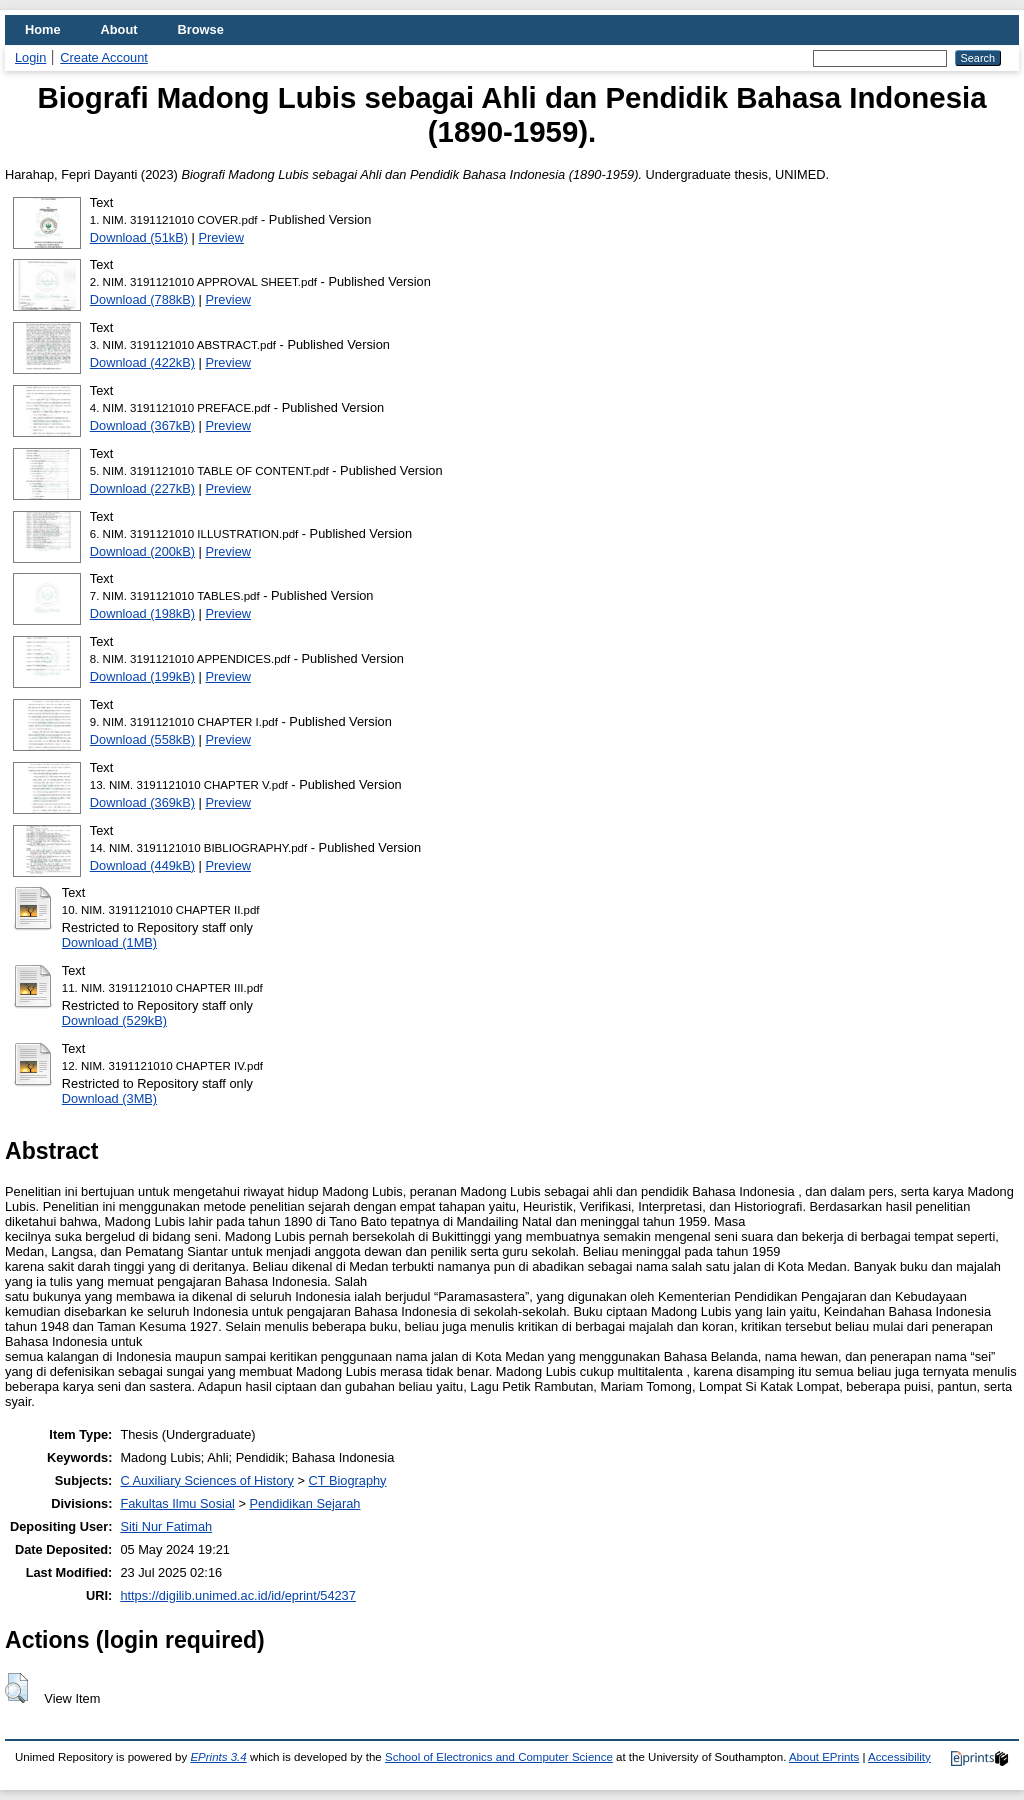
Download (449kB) (142, 865)
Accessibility (899, 1757)
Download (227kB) (142, 488)
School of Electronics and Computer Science (499, 1757)
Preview (221, 237)
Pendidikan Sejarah (305, 1503)
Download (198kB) (142, 613)
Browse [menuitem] (201, 29)
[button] (16, 1688)
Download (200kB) (142, 551)
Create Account (104, 57)
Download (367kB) (142, 425)
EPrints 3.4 (218, 1757)
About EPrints (824, 1757)
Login (30, 57)
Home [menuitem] (43, 29)
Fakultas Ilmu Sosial (177, 1503)
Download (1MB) (109, 942)
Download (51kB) (139, 237)
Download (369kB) (142, 802)
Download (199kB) (142, 676)
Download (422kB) (142, 362)
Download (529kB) (114, 1020)
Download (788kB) (142, 299)
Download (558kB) (142, 739)
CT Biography (348, 1480)
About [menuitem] (119, 29)
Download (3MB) (109, 1098)
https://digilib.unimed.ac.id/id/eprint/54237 (237, 1595)
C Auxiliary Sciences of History (207, 1480)
